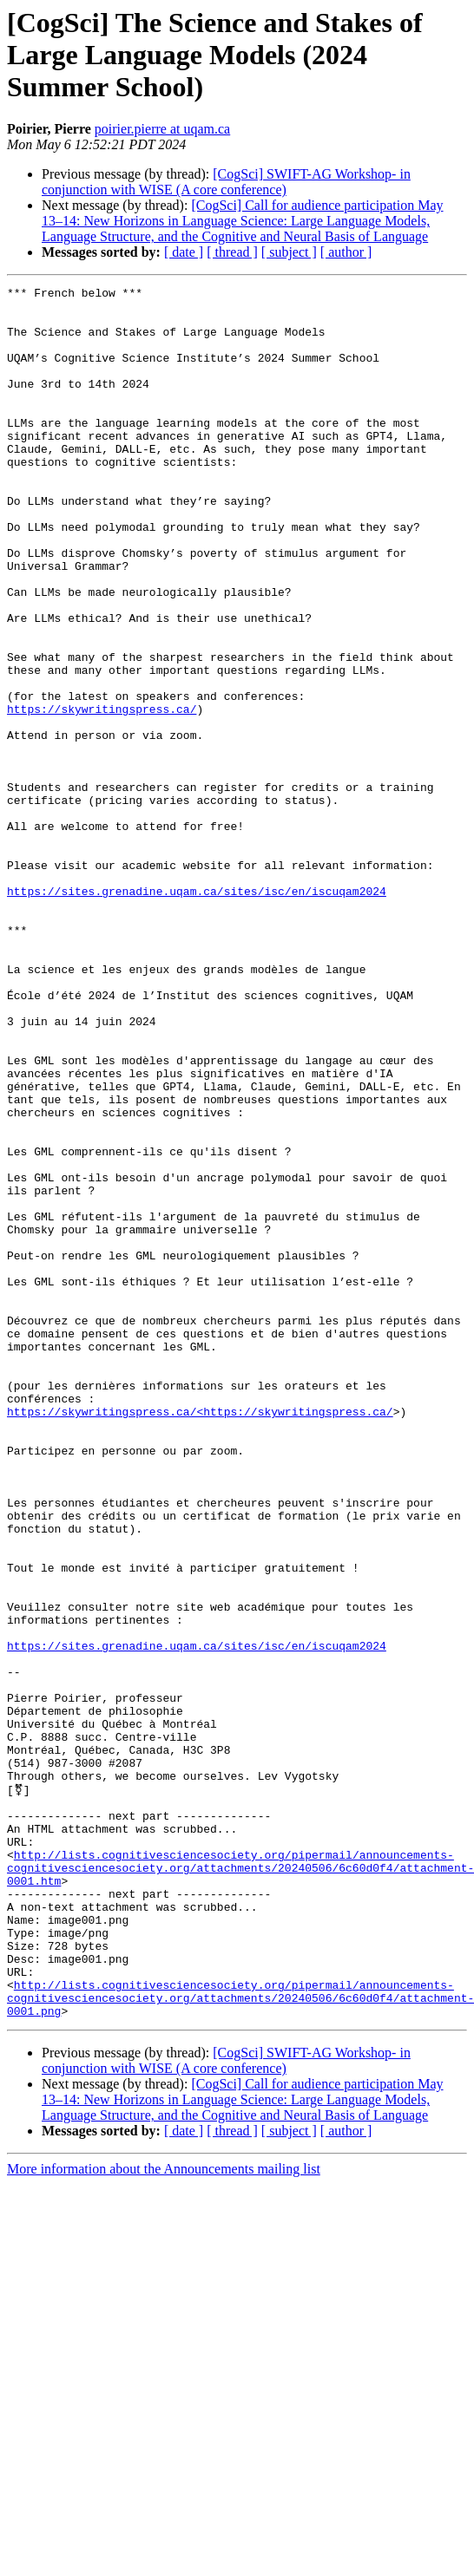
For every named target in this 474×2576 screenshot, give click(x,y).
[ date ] (183, 252)
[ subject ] (289, 252)
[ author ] (346, 252)
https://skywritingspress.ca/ (101, 794)
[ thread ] (232, 252)
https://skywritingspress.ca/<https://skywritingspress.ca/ (200, 1637)
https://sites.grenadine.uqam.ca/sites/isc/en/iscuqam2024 (196, 1013)
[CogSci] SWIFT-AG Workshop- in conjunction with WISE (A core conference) (226, 182)
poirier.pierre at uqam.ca (162, 128)
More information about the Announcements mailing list (163, 2514)
